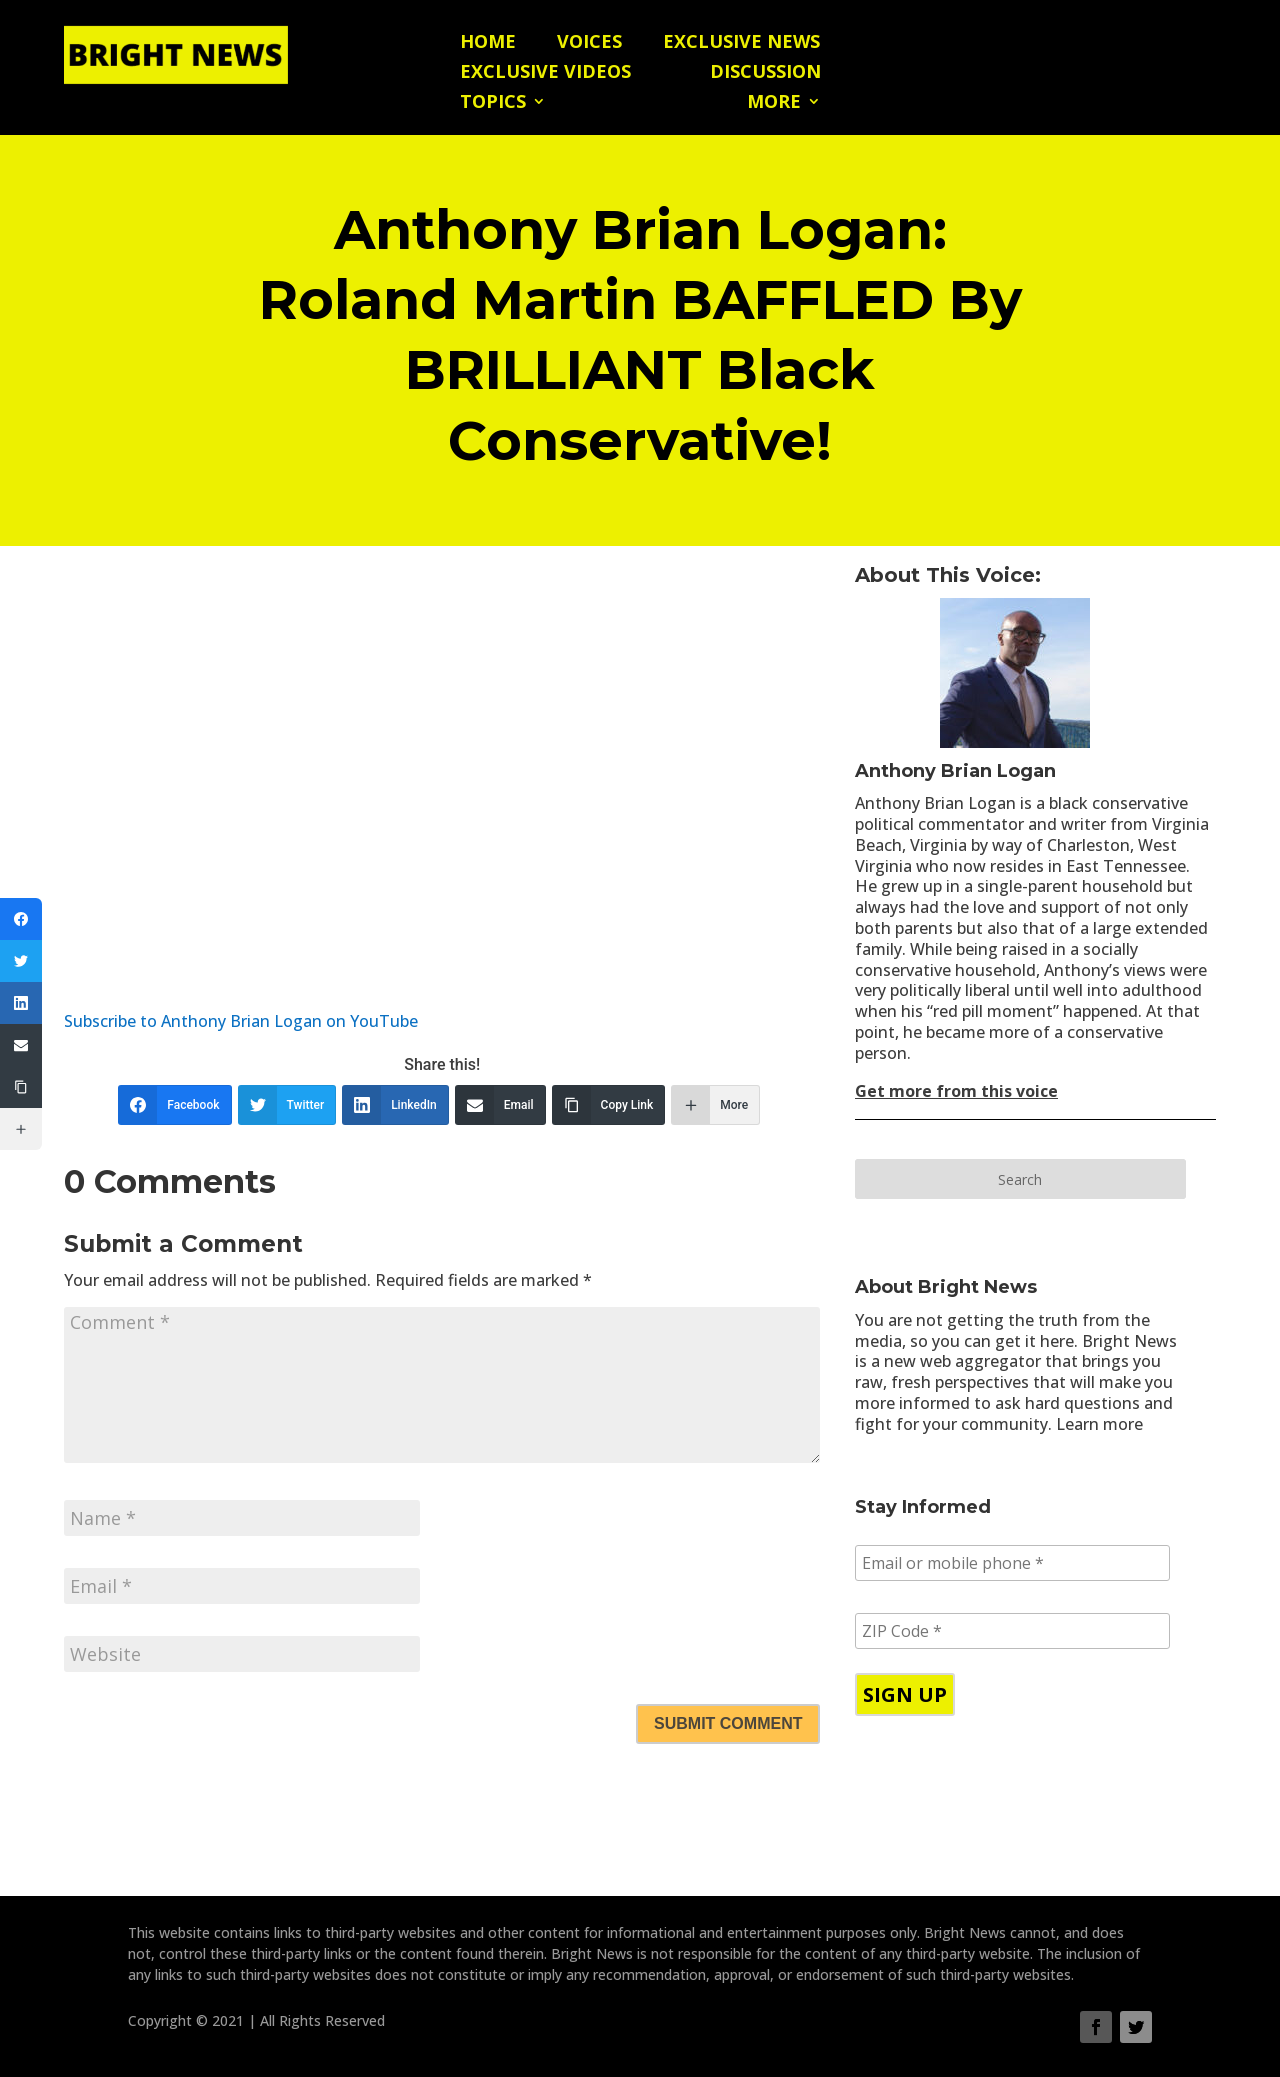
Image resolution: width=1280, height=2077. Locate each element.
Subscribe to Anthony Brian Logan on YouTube (241, 1021)
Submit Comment (728, 1723)
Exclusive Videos (545, 73)
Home (488, 43)
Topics (493, 103)
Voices (589, 43)
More (774, 103)
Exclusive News (741, 43)
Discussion (765, 73)
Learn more (1099, 1424)
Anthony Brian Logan (955, 771)
